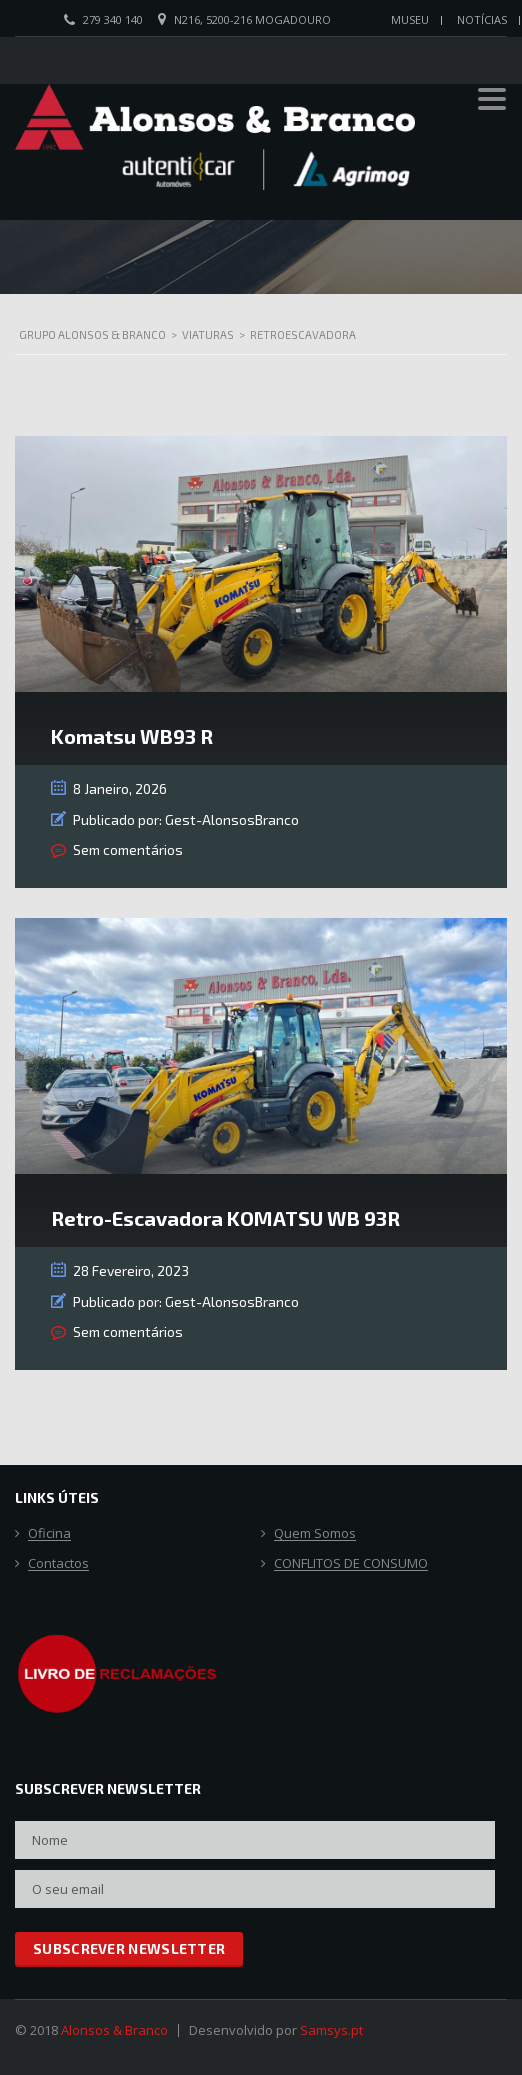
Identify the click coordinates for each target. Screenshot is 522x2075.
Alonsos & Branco (114, 2030)
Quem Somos (315, 1534)
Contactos (58, 1564)
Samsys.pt (331, 2030)
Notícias (482, 19)
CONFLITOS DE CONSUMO (351, 1564)
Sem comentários (128, 849)
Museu (410, 19)
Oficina (49, 1534)
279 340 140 (113, 19)
